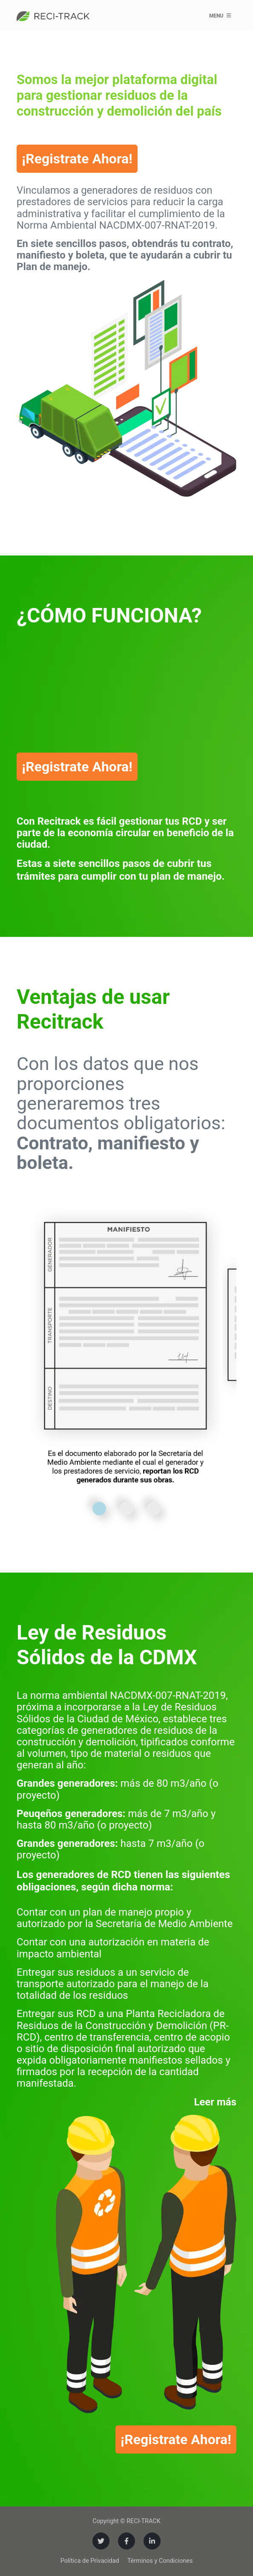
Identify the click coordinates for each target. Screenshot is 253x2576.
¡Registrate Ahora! (77, 159)
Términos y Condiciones (160, 2560)
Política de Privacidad (89, 2560)
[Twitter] (100, 2541)
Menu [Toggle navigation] (220, 15)
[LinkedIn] (152, 2541)
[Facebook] (126, 2541)
